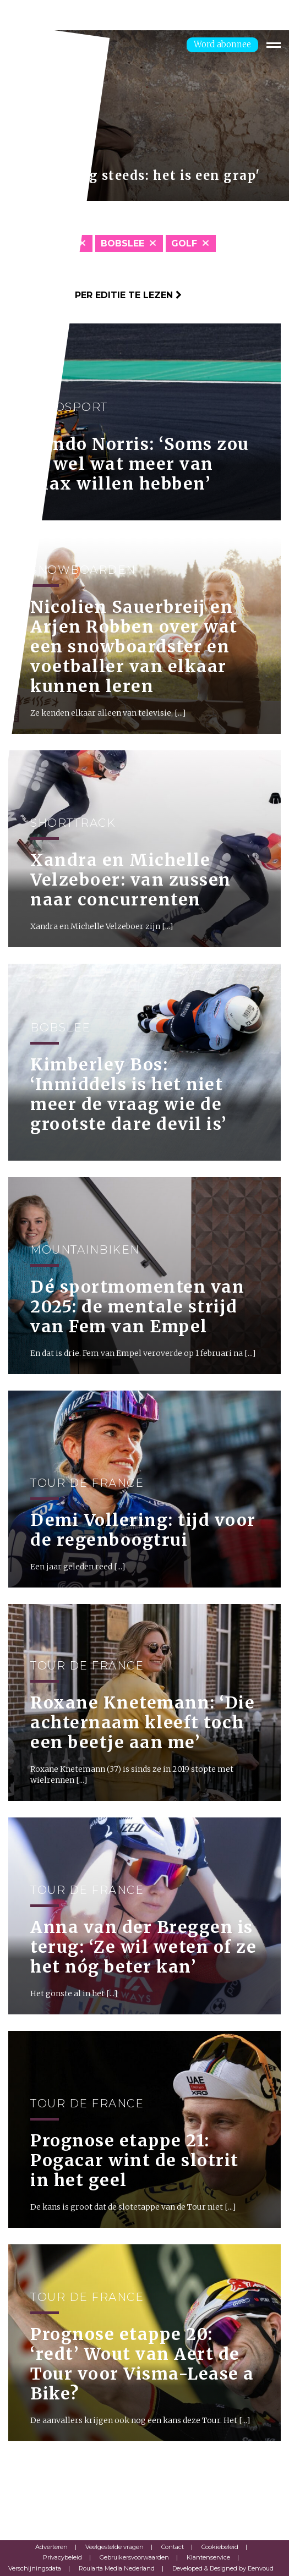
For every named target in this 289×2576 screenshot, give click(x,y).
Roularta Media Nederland (117, 2568)
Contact (172, 2547)
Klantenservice (208, 2557)
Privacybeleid (62, 2557)
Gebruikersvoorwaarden (134, 2557)
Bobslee (122, 243)
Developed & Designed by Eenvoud (223, 2568)
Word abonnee (222, 44)
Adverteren (51, 2547)
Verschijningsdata (34, 2568)
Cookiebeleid (219, 2547)
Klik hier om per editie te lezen (95, 295)
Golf (184, 243)
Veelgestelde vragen (114, 2547)
